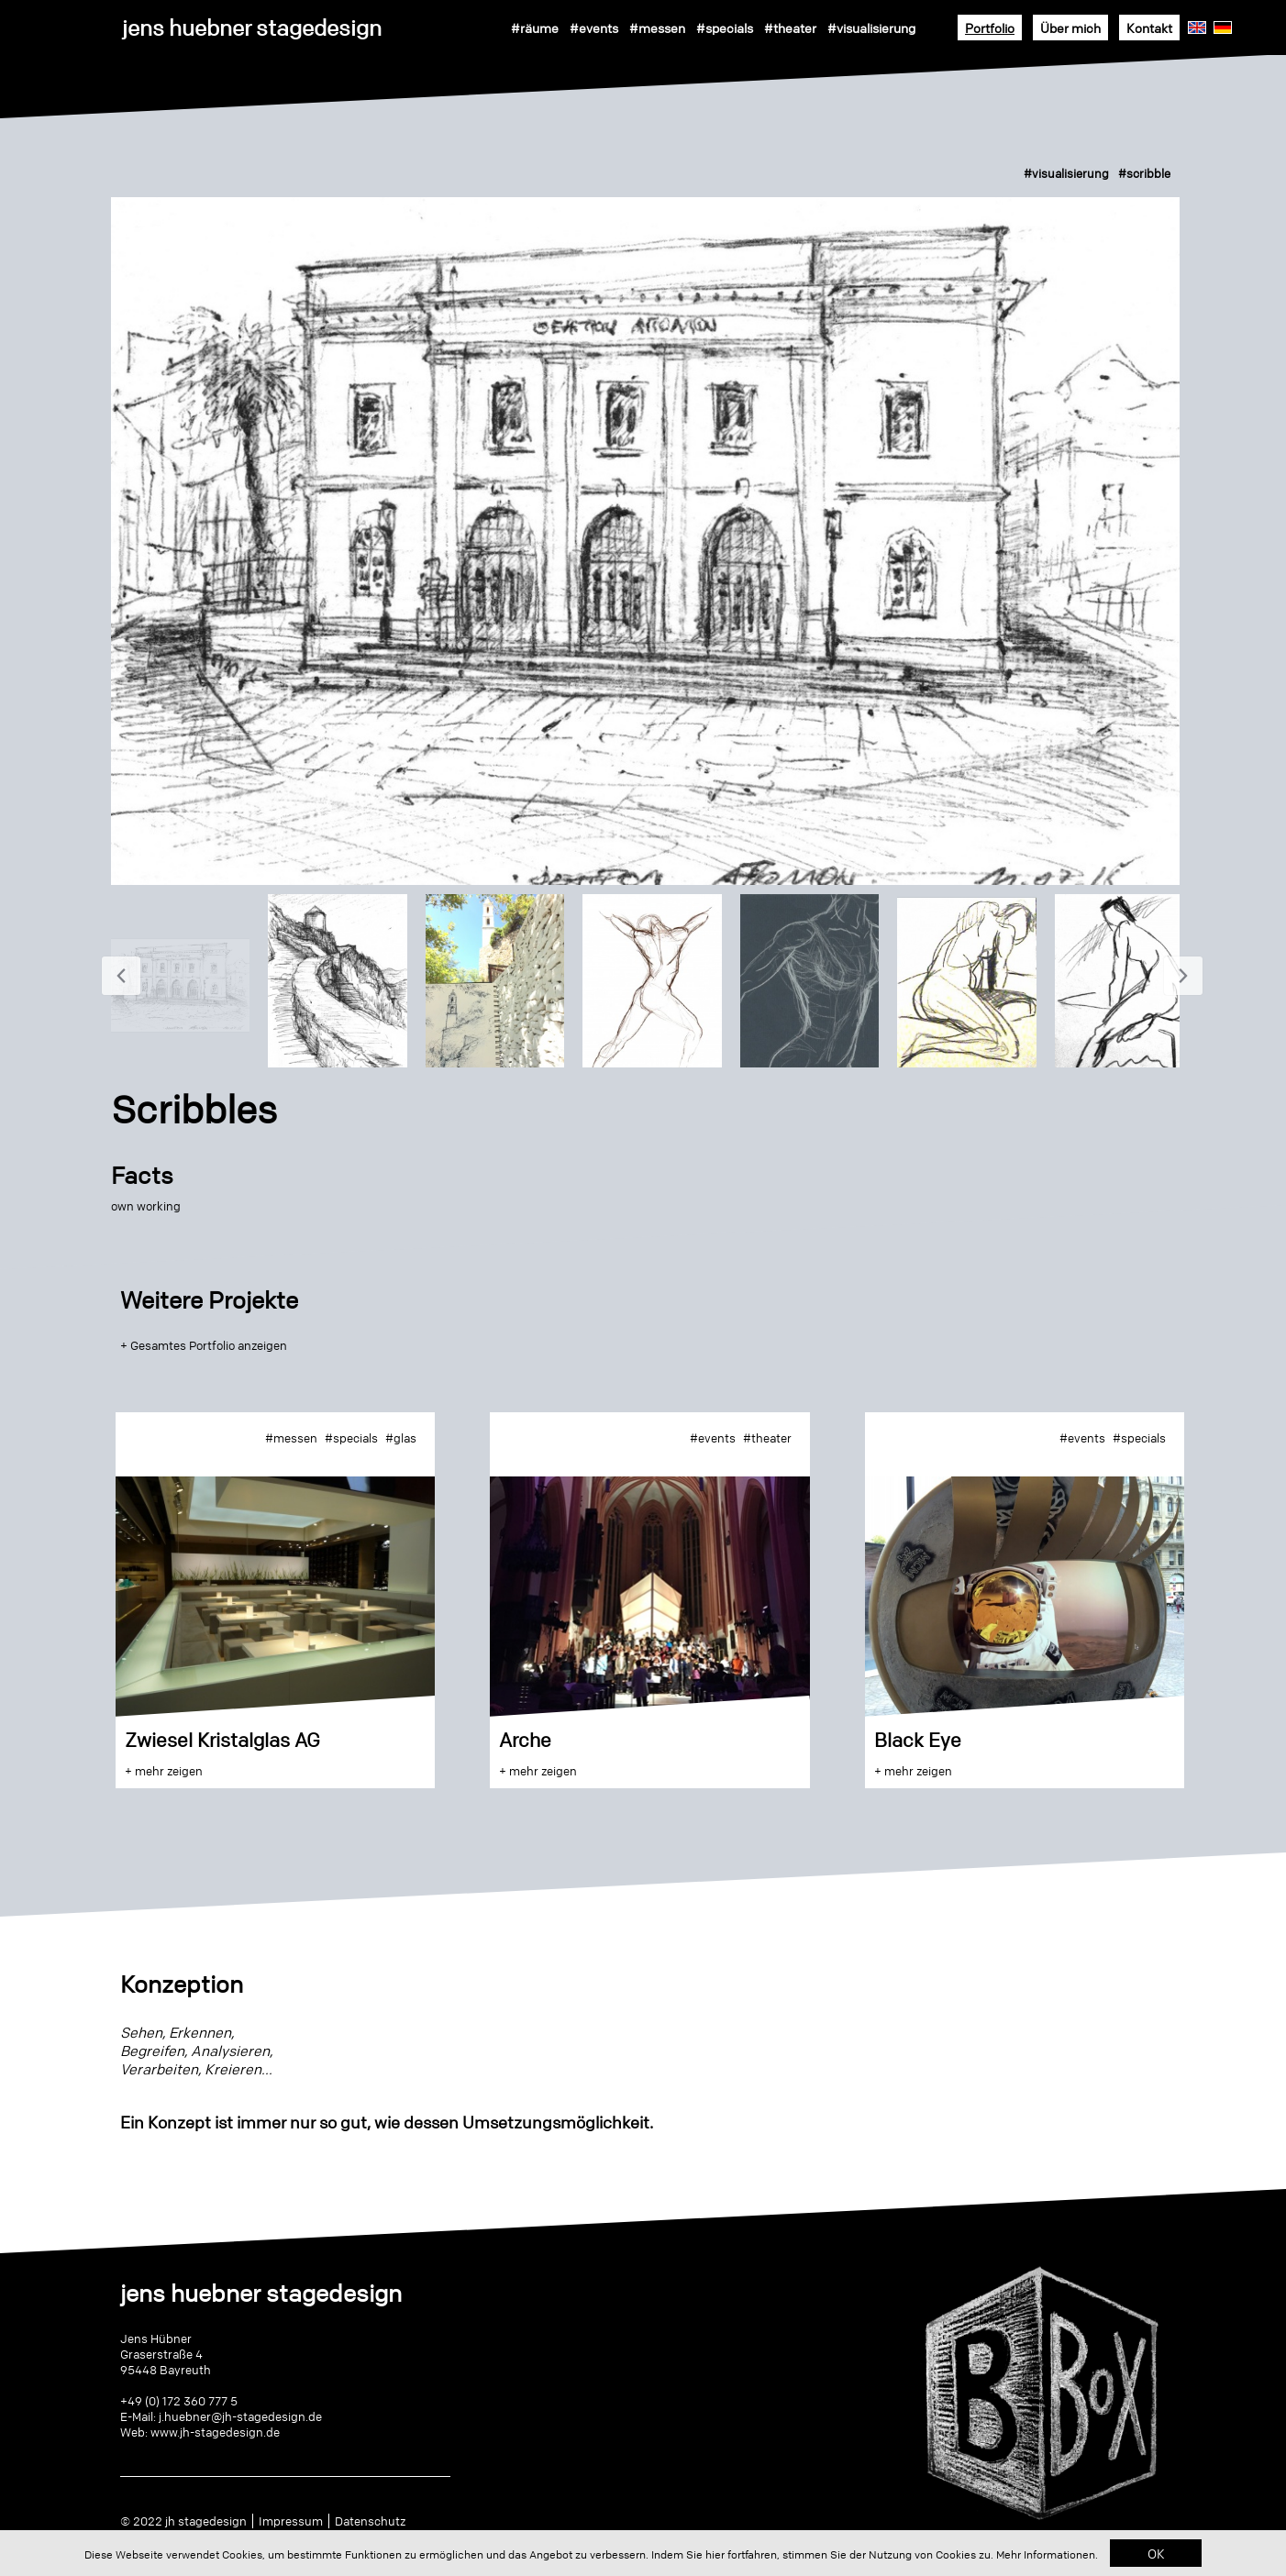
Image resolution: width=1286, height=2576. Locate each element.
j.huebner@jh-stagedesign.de (240, 2416)
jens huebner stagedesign (252, 28)
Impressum (291, 2521)
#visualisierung (871, 27)
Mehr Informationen (1045, 2554)
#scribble (1144, 173)
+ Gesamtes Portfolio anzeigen (203, 1345)
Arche (525, 1740)
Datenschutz (370, 2521)
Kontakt (1149, 27)
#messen (657, 27)
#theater (790, 27)
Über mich (1070, 27)
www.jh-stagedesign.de (215, 2432)
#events (594, 27)
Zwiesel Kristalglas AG (222, 1740)
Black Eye (917, 1740)
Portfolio (989, 27)
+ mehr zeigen (164, 1770)
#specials (724, 27)
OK (1156, 2553)
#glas (400, 1438)
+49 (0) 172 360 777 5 (179, 2401)
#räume (535, 27)
